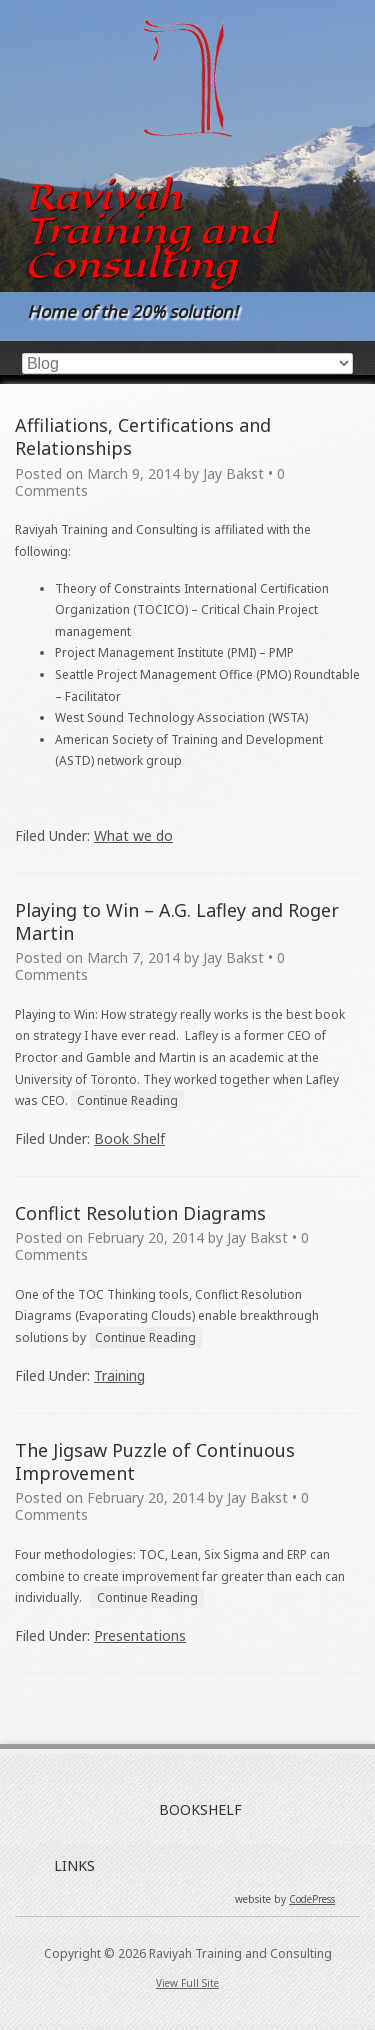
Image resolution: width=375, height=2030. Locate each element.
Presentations (140, 1635)
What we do (133, 835)
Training (119, 1375)
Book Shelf (129, 1138)
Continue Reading (127, 1100)
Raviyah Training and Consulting (150, 231)
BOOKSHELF (200, 1809)
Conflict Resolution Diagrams (140, 1213)
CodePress (312, 1899)
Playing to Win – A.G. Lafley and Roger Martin (177, 921)
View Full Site (187, 1983)
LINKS (74, 1865)
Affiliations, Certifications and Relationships (143, 436)
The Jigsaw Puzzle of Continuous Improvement (155, 1461)
